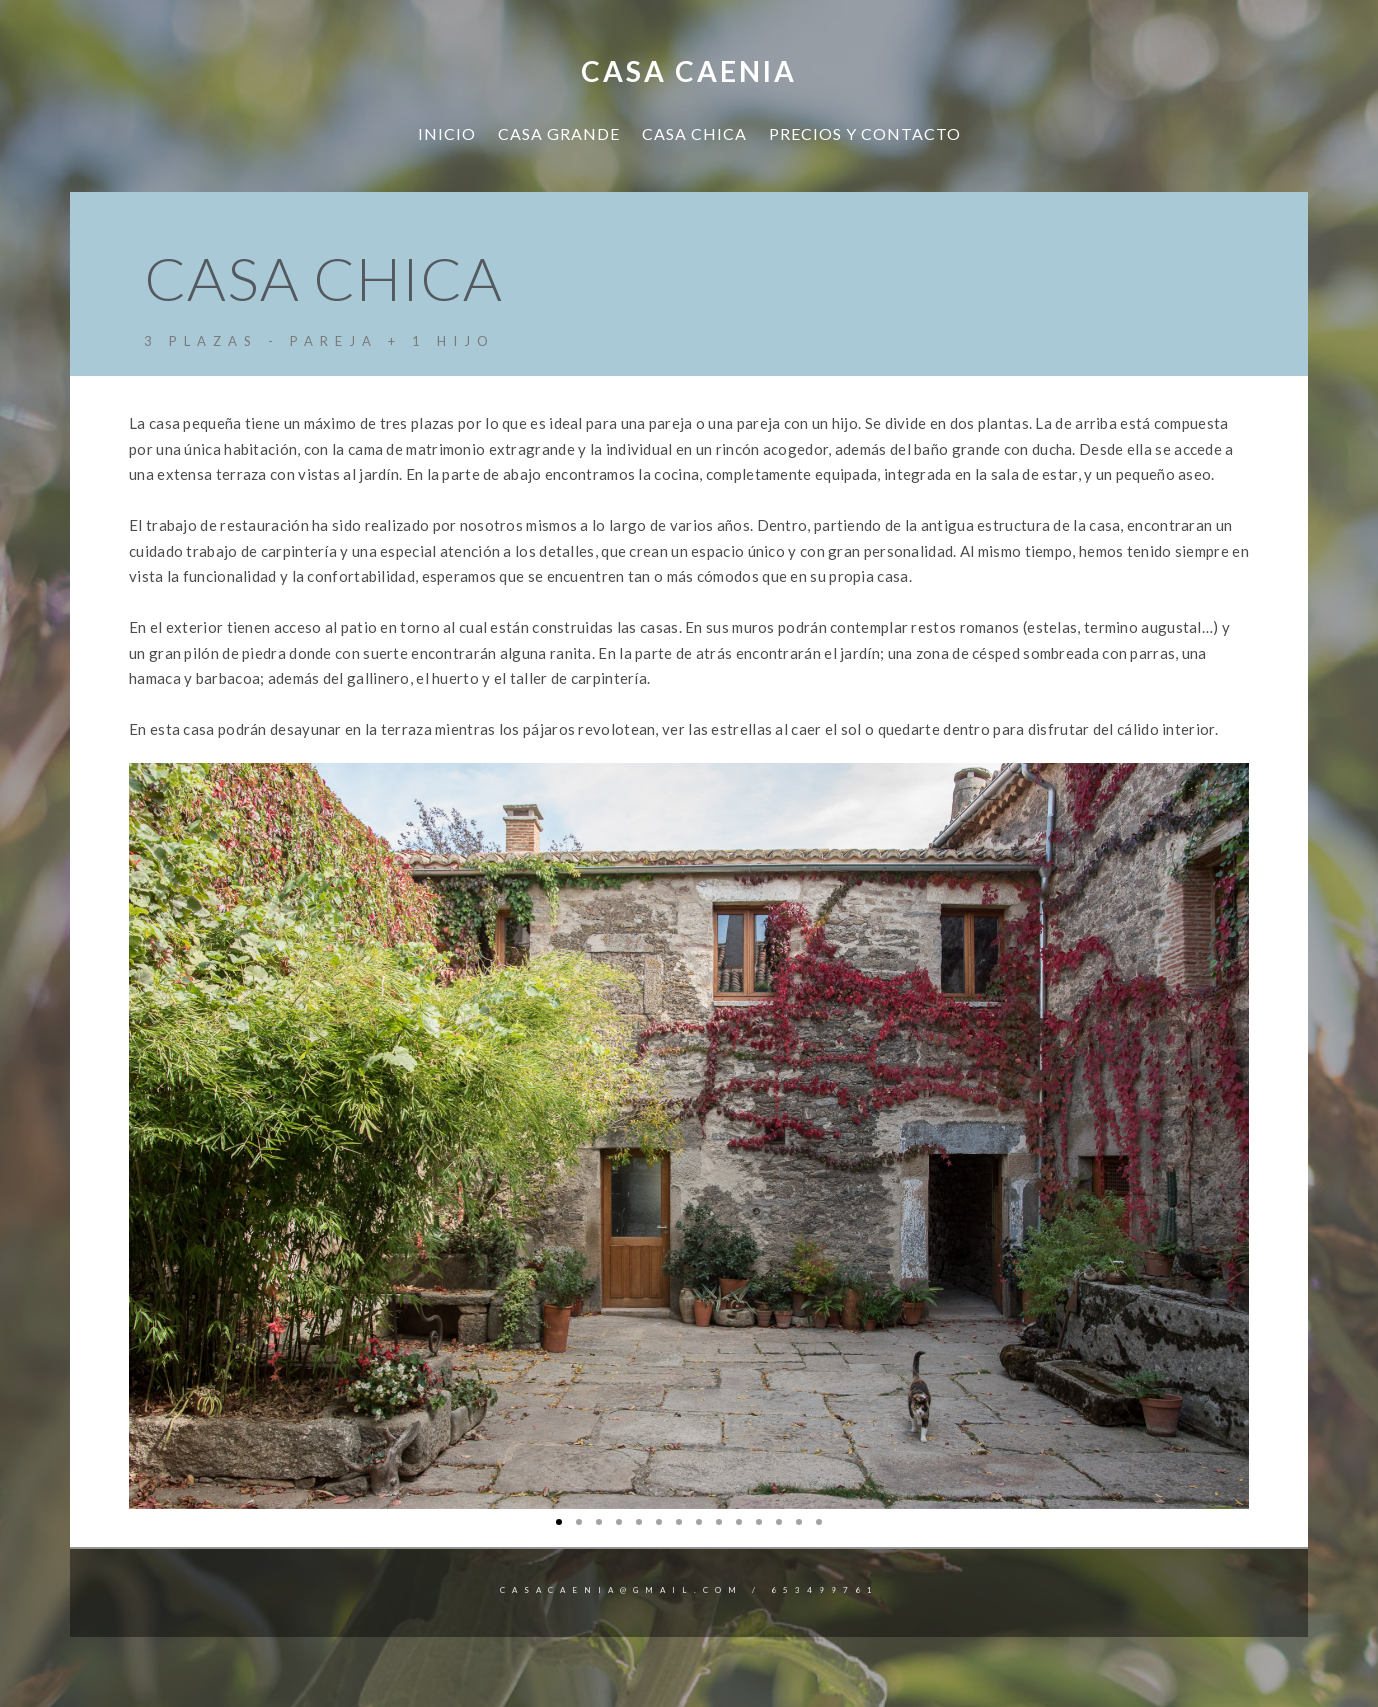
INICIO (447, 133)
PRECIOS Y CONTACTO (865, 133)
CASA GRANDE (559, 133)
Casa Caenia (689, 71)
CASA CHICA (694, 133)
